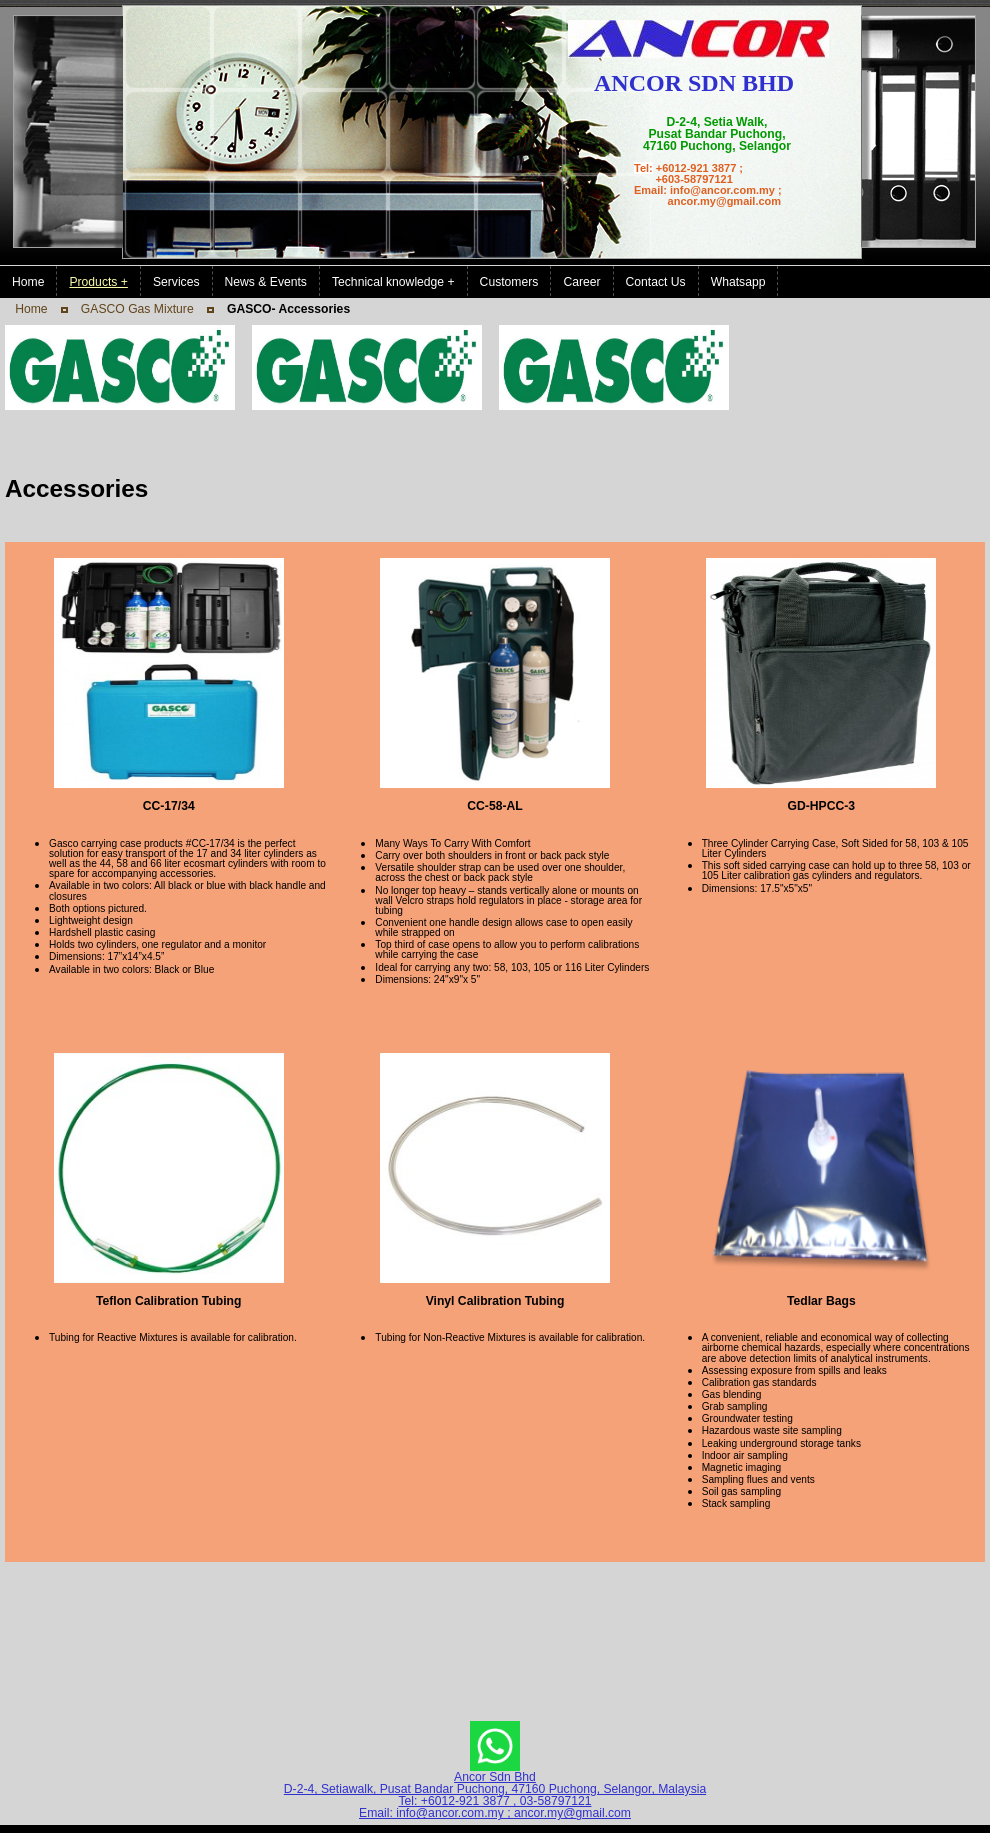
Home (31, 309)
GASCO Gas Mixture (137, 309)
